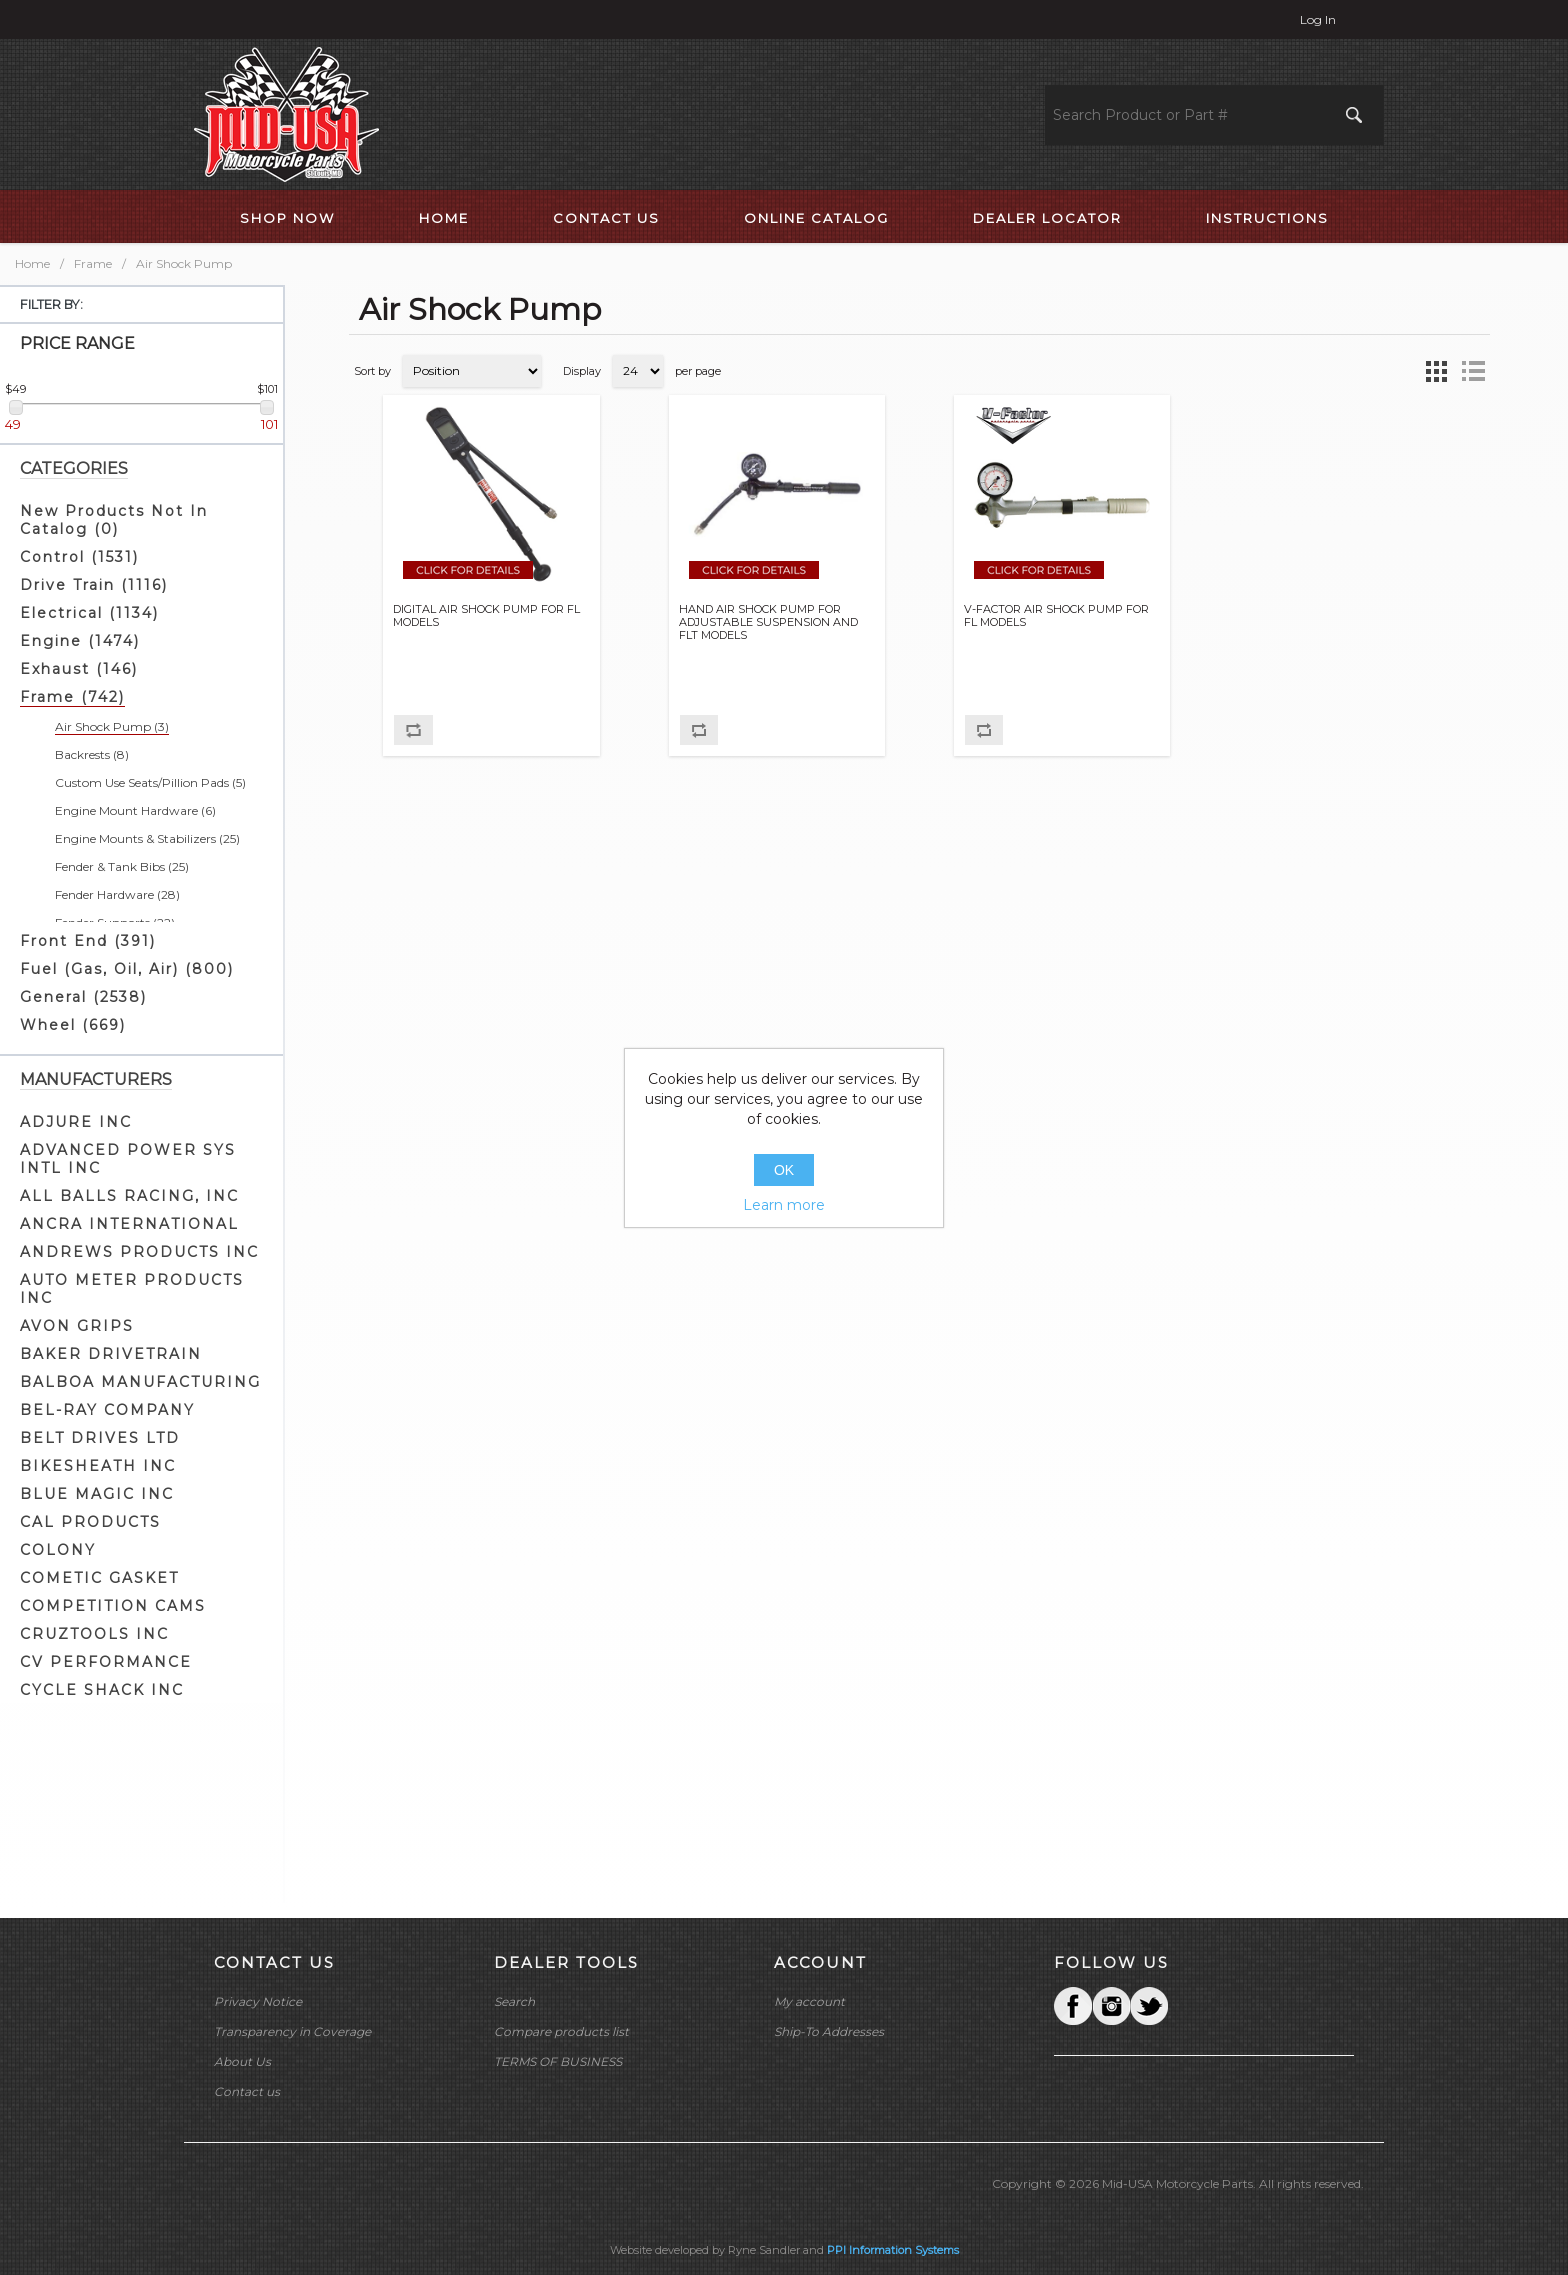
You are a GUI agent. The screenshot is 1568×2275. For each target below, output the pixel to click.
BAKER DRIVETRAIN (111, 1354)
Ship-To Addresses (829, 2031)
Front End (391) (88, 941)
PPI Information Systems (893, 2250)
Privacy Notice (258, 2001)
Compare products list (561, 2031)
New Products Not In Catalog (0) (114, 520)
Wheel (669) (73, 1025)
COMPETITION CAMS (113, 1606)
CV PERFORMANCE (106, 1662)
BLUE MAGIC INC (97, 1494)
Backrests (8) (92, 754)
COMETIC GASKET (99, 1578)
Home (32, 263)
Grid (1437, 371)
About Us (242, 2061)
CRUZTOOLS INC (94, 1634)
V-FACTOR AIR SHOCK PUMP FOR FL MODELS (1056, 616)
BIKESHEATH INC (98, 1466)
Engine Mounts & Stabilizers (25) (147, 838)
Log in (1318, 19)
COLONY (58, 1550)
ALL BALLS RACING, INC (129, 1196)
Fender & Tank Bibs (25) (122, 866)
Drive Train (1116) (94, 585)
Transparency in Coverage (292, 2031)
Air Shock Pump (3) (112, 726)
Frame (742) (72, 697)
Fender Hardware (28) (117, 894)
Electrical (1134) (89, 613)
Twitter (1111, 2006)
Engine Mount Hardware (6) (135, 810)
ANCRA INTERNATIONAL (129, 1224)
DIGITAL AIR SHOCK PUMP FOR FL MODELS (486, 616)
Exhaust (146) (79, 669)
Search (514, 2001)
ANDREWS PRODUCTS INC (139, 1252)
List (1473, 371)
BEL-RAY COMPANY (107, 1410)
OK (784, 1170)
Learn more (784, 1205)
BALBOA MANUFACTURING (140, 1382)
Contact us (247, 2091)
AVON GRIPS (77, 1326)
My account (809, 2001)
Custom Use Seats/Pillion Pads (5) (150, 782)
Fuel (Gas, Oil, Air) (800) (127, 969)
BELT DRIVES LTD (100, 1438)
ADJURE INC (76, 1122)
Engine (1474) (80, 641)
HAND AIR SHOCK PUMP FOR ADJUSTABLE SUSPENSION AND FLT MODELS (768, 622)
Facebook (1073, 2006)
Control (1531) (79, 557)
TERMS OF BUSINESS (558, 2061)
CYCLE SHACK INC (102, 1690)
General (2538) (83, 997)
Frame (93, 263)
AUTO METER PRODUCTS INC (132, 1289)
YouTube (1149, 2006)
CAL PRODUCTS (90, 1522)
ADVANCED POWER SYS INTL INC (128, 1159)
